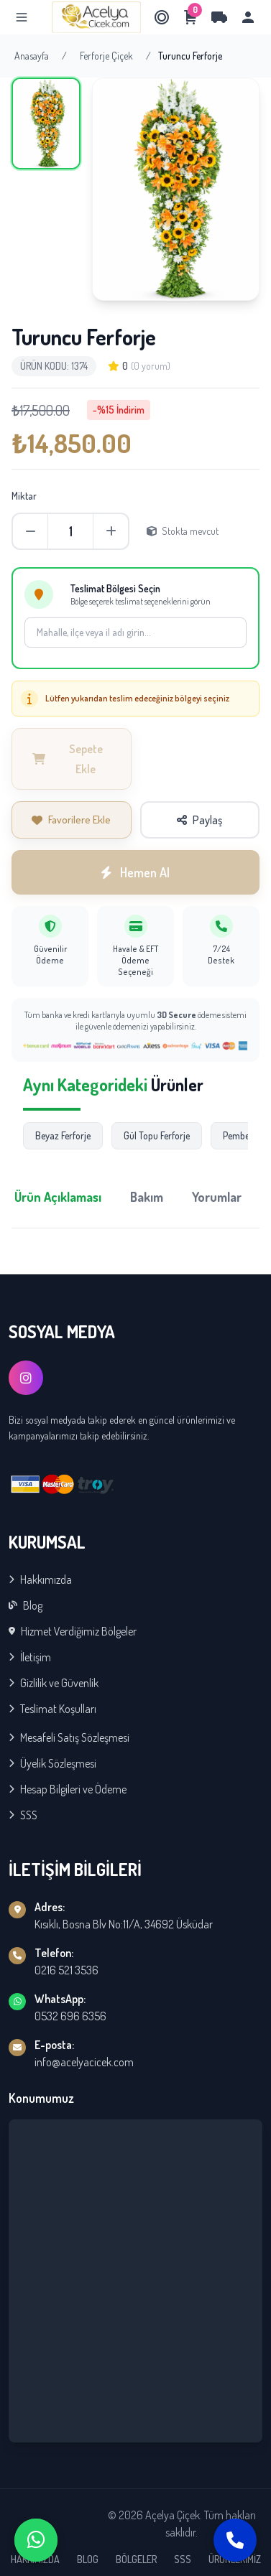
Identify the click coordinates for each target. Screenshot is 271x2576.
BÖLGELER (136, 2559)
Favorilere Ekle (71, 819)
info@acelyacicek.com (84, 2062)
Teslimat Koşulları (52, 1709)
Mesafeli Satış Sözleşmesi (69, 1737)
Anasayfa (31, 56)
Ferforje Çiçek (106, 56)
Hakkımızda (40, 1579)
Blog (25, 1605)
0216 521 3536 (66, 1970)
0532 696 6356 (70, 2016)
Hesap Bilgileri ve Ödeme (68, 1789)
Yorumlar (217, 1197)
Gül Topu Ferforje (157, 1135)
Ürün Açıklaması (57, 1197)
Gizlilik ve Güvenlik (53, 1683)
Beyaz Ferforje (63, 1135)
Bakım (146, 1197)
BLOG (87, 2559)
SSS (23, 1815)
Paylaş (199, 820)
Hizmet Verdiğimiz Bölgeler (73, 1631)
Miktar (24, 496)
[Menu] (22, 17)
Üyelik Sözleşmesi (52, 1763)
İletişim (30, 1657)
